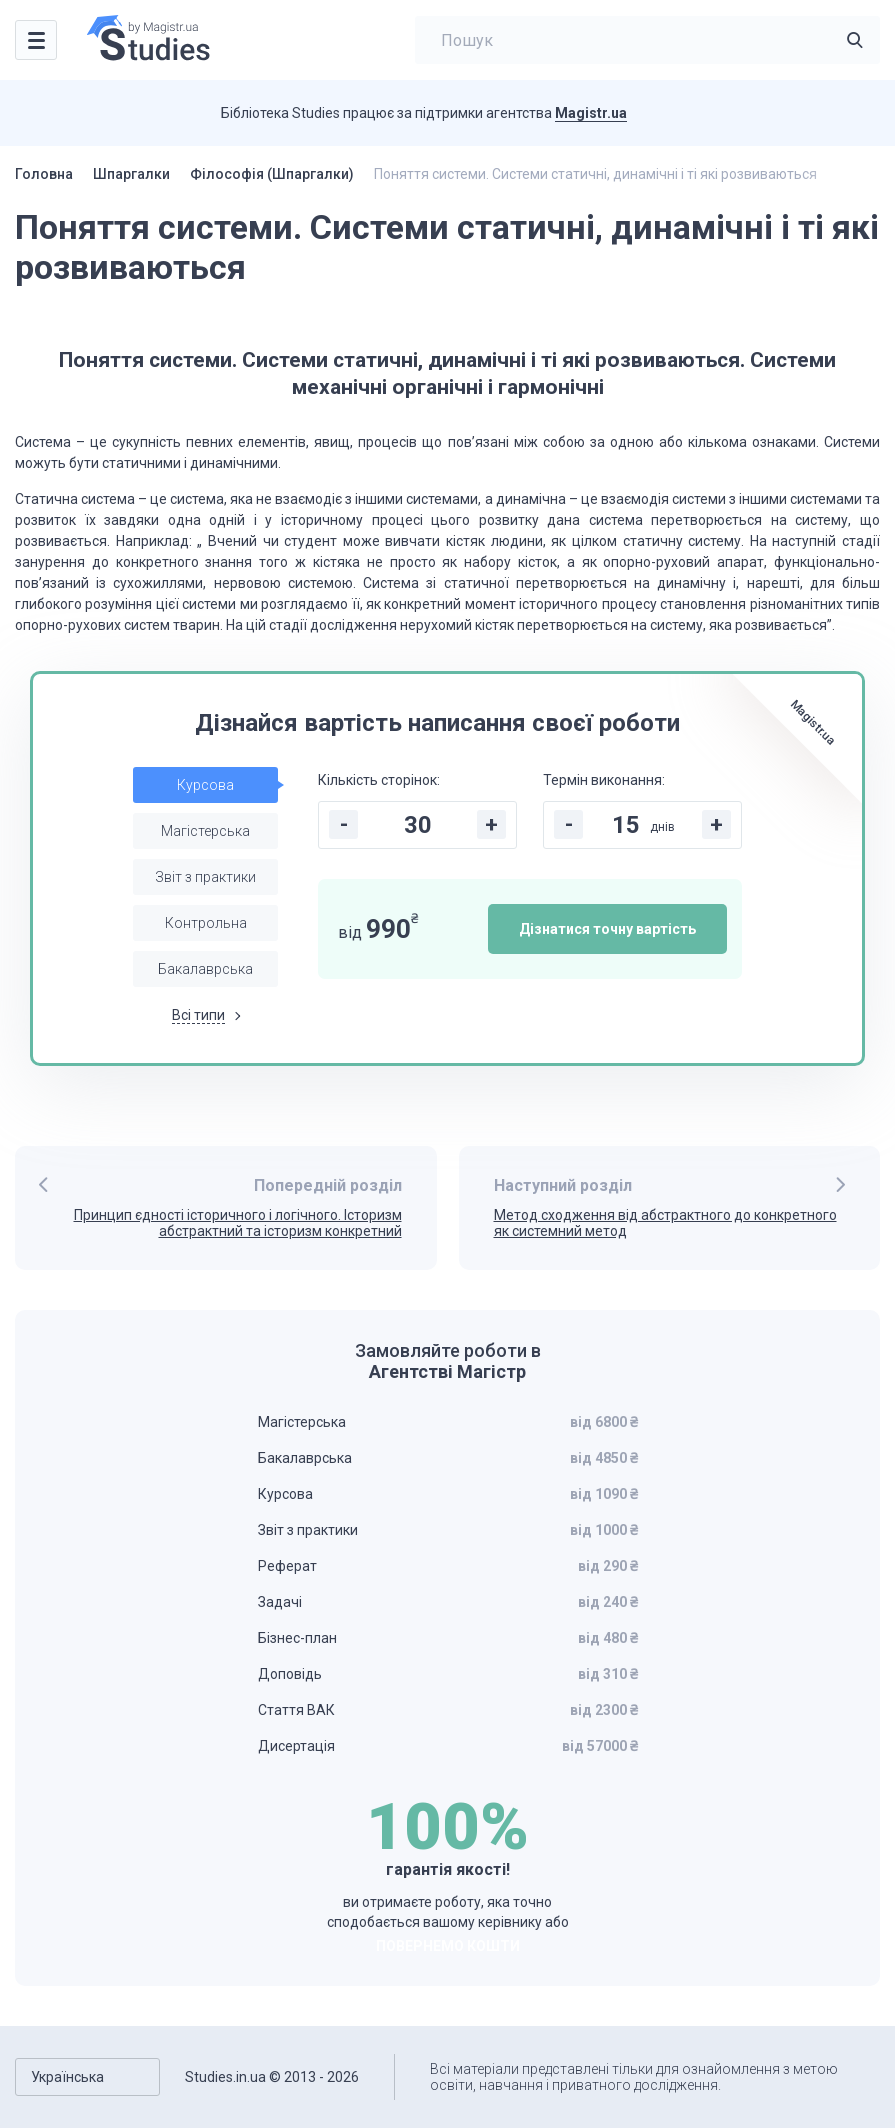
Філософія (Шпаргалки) (272, 174)
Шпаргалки (131, 174)
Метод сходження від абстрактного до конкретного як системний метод (665, 1223)
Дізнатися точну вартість (607, 929)
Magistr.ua (591, 113)
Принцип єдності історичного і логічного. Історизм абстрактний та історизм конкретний (238, 1223)
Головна (44, 174)
